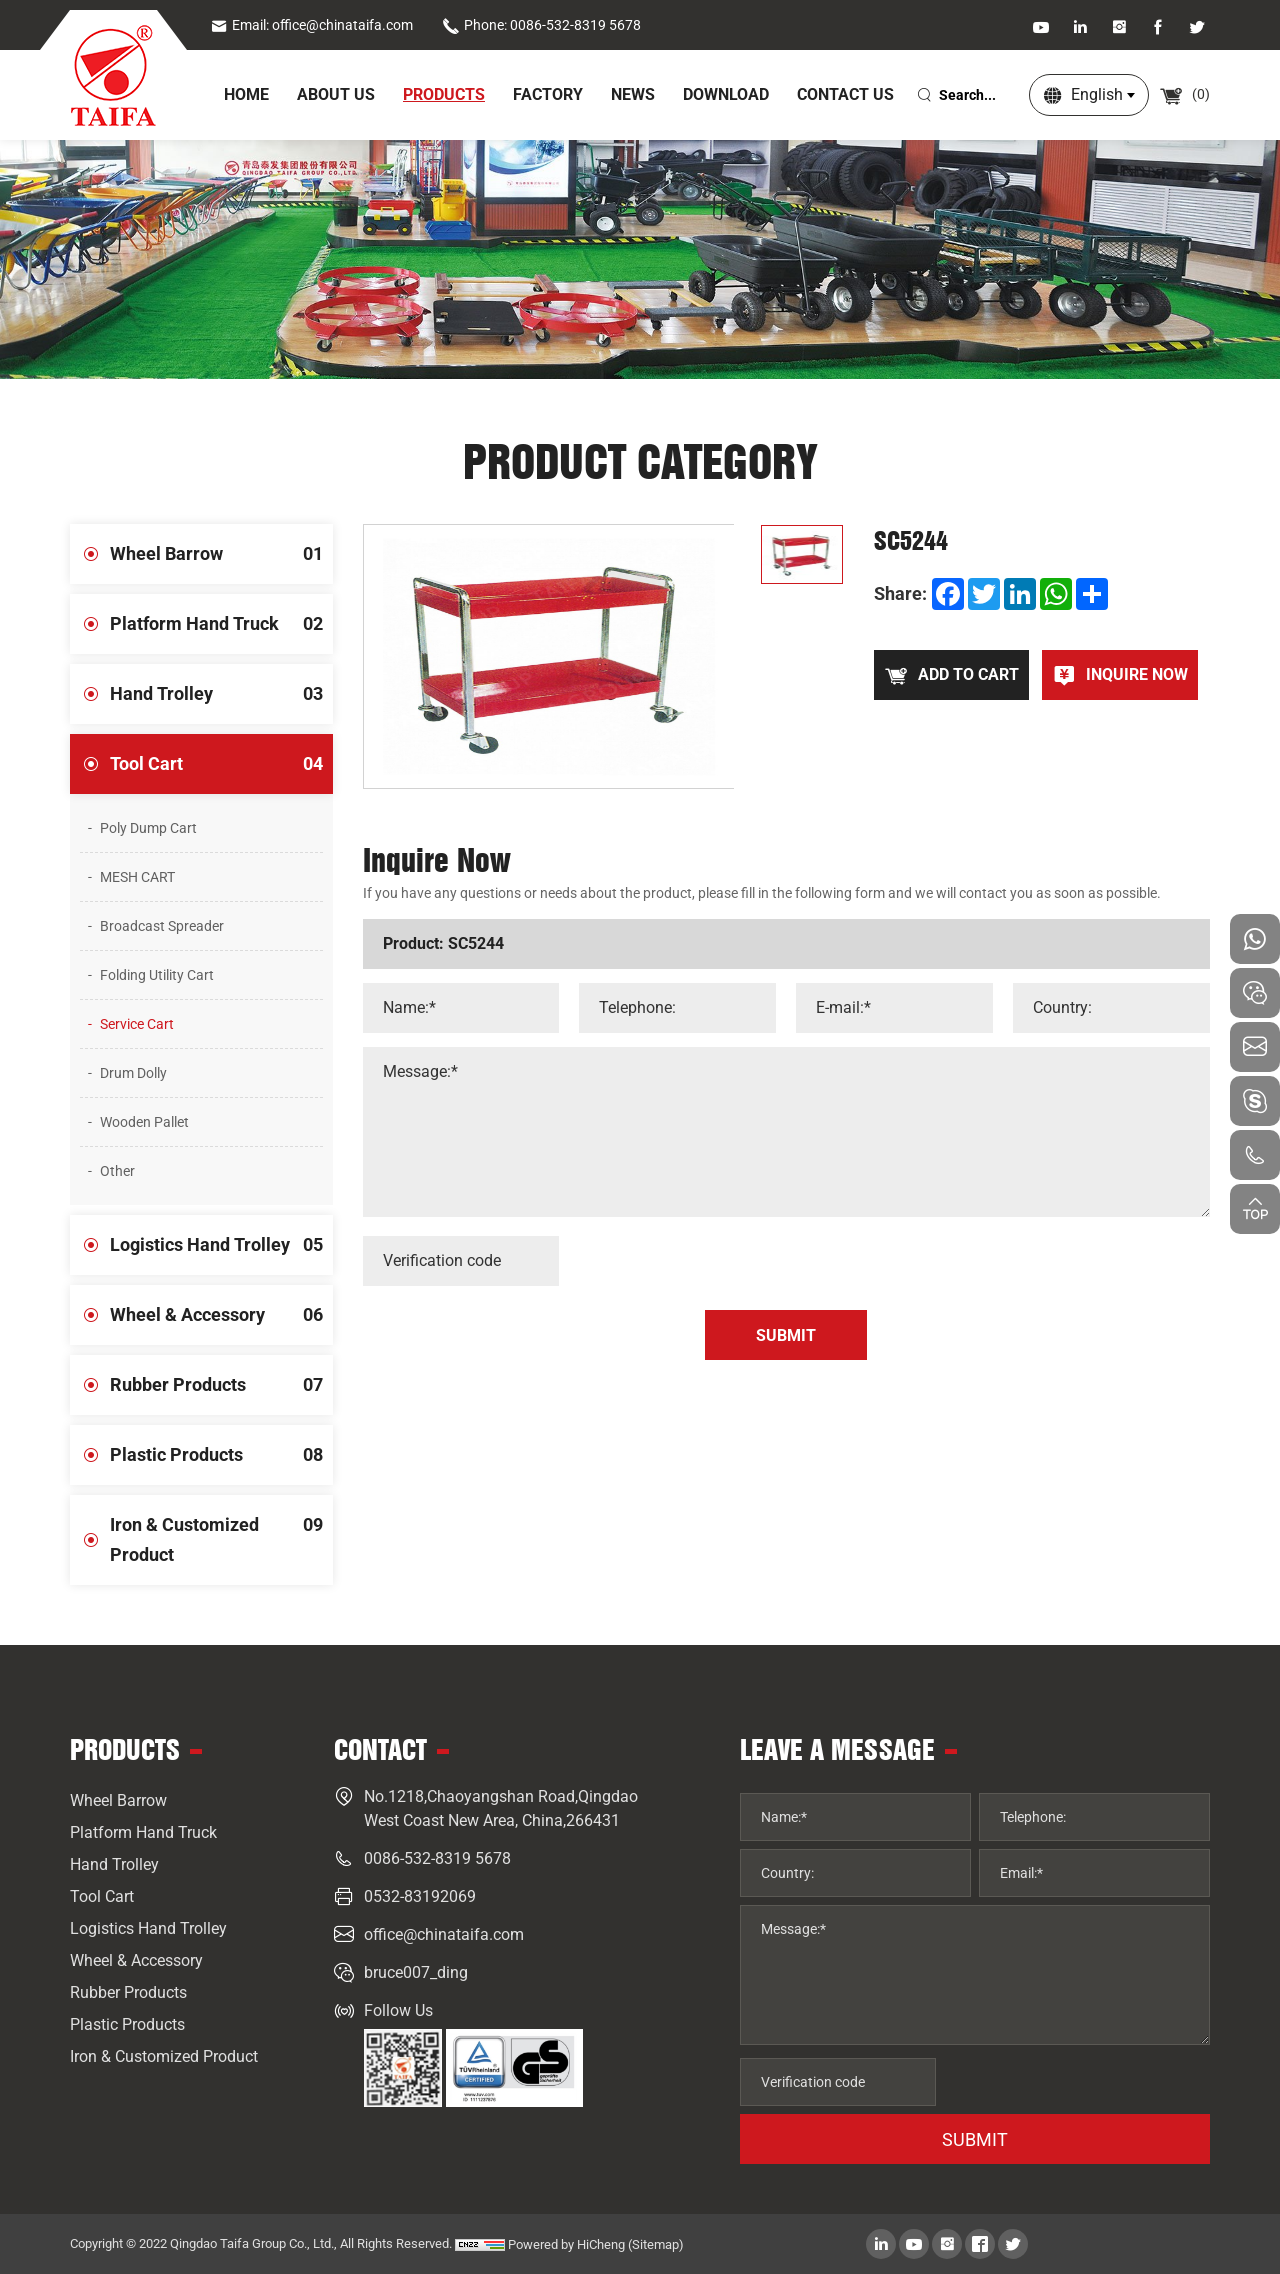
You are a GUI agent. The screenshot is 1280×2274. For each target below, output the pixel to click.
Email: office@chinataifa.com (311, 25)
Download (726, 94)
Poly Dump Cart (148, 828)
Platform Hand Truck (221, 624)
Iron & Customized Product (221, 1530)
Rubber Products (221, 1385)
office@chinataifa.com (444, 1934)
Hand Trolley (221, 694)
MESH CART (137, 877)
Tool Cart (221, 764)
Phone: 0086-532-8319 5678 (541, 25)
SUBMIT (975, 2139)
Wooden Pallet (144, 1122)
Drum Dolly (133, 1073)
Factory (548, 94)
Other (117, 1171)
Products (444, 94)
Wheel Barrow (221, 554)
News (633, 94)
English (1097, 94)
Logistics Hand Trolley (221, 1245)
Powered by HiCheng (566, 2244)
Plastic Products (221, 1455)
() (1184, 94)
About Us (336, 94)
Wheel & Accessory (221, 1315)
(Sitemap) (656, 2244)
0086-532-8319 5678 (437, 1858)
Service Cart (137, 1024)
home (246, 94)
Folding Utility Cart (157, 975)
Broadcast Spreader (162, 926)
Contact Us (845, 94)
